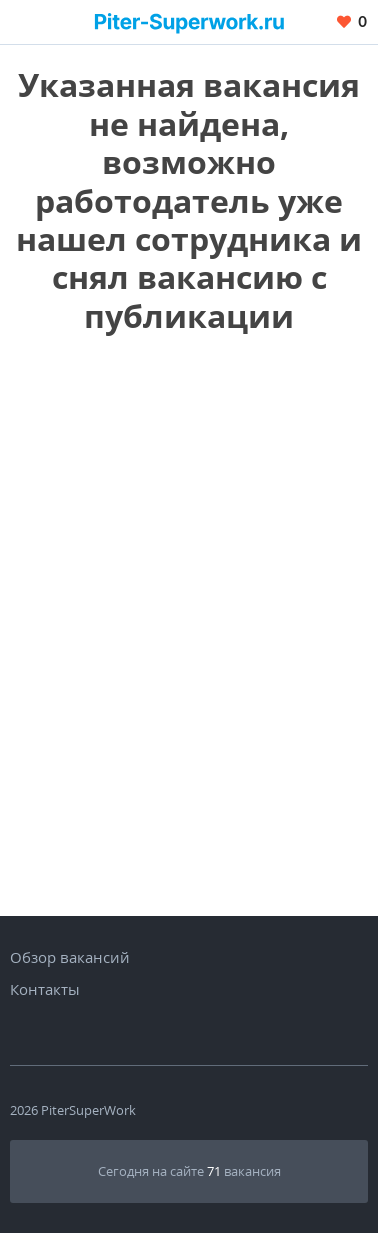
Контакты (45, 989)
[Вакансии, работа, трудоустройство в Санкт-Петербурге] (189, 21)
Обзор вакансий (70, 957)
